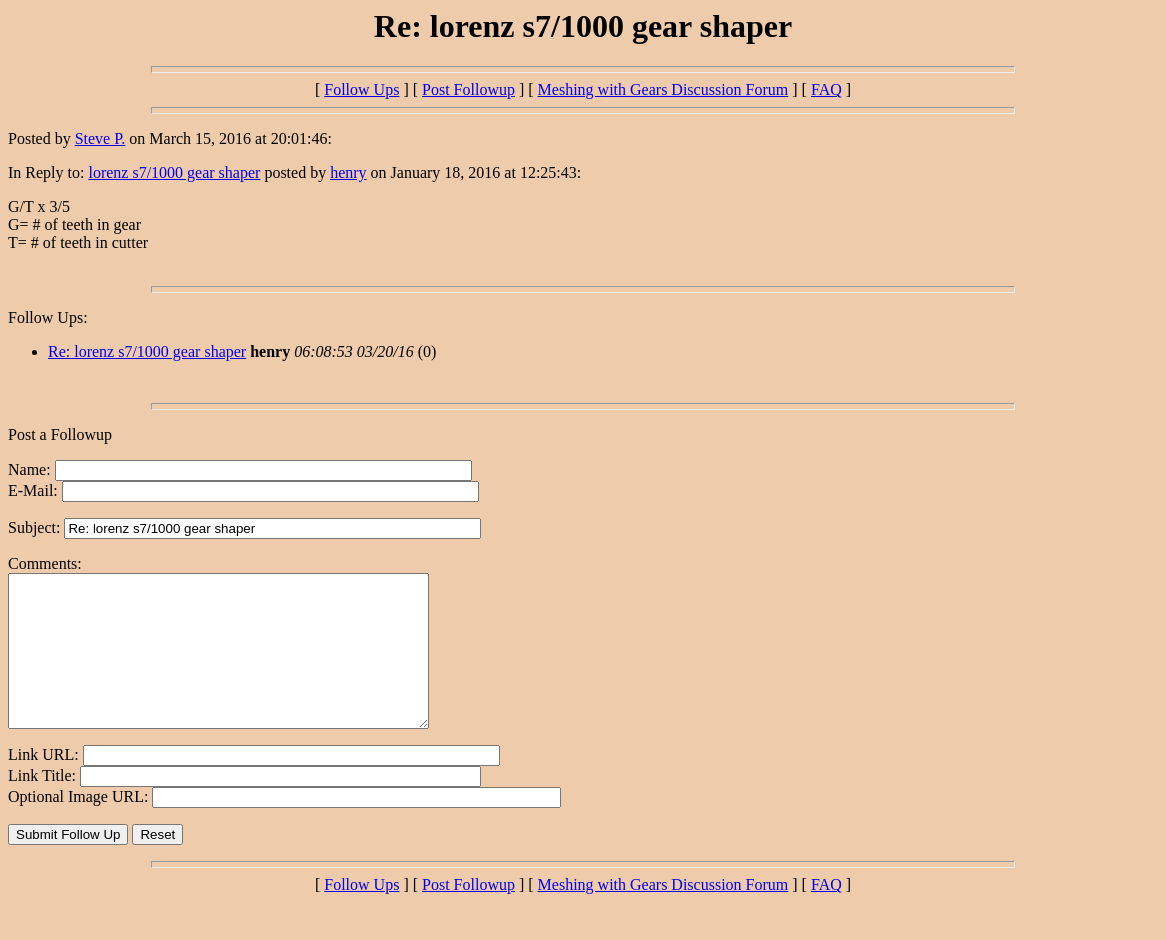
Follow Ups (361, 89)
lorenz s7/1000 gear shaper (174, 172)
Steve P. (100, 138)
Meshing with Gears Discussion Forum (663, 89)
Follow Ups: (48, 317)
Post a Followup (60, 434)
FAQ (826, 89)
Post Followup (468, 89)
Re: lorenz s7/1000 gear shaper (147, 351)
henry (348, 172)
